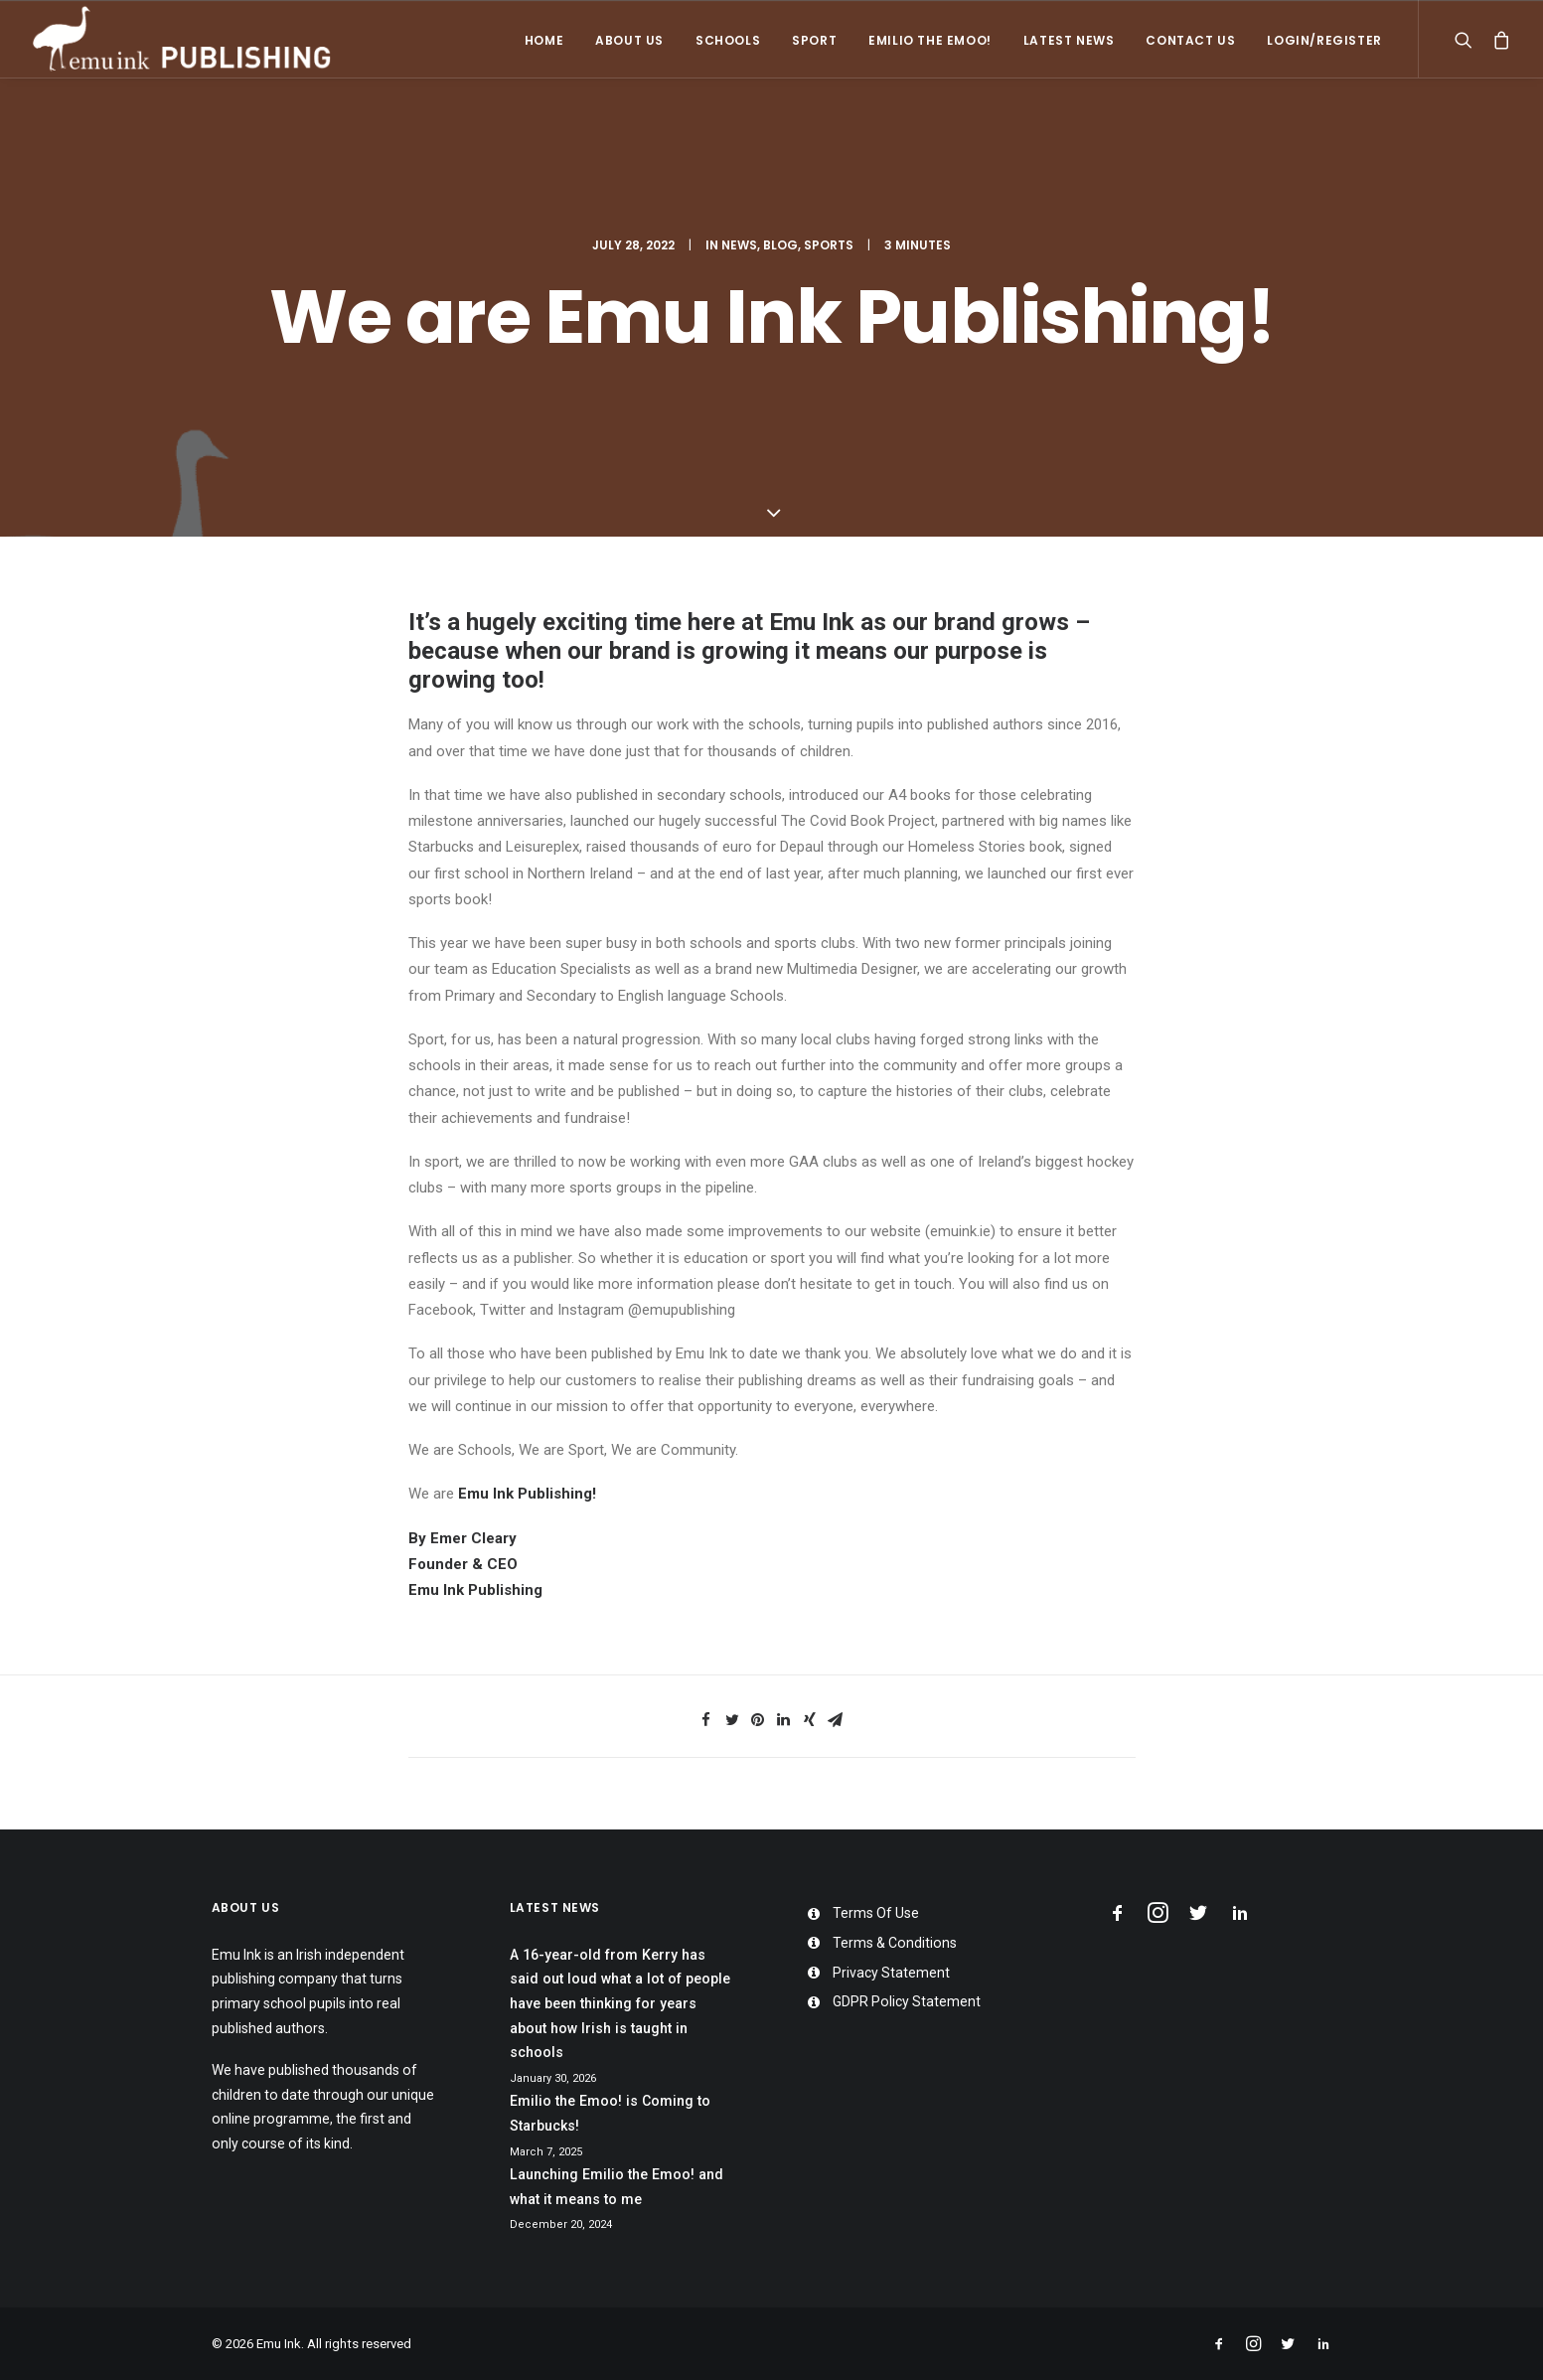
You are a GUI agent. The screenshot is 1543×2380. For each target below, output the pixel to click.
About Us (629, 40)
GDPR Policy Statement (907, 2001)
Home (544, 40)
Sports (828, 245)
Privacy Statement (891, 1973)
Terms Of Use (876, 1913)
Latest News (1069, 40)
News (739, 245)
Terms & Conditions (895, 1943)
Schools (727, 40)
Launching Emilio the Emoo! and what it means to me (616, 2186)
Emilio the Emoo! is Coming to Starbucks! (610, 2113)
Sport (814, 40)
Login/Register (1324, 40)
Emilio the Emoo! (930, 40)
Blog (780, 245)
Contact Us (1190, 40)
